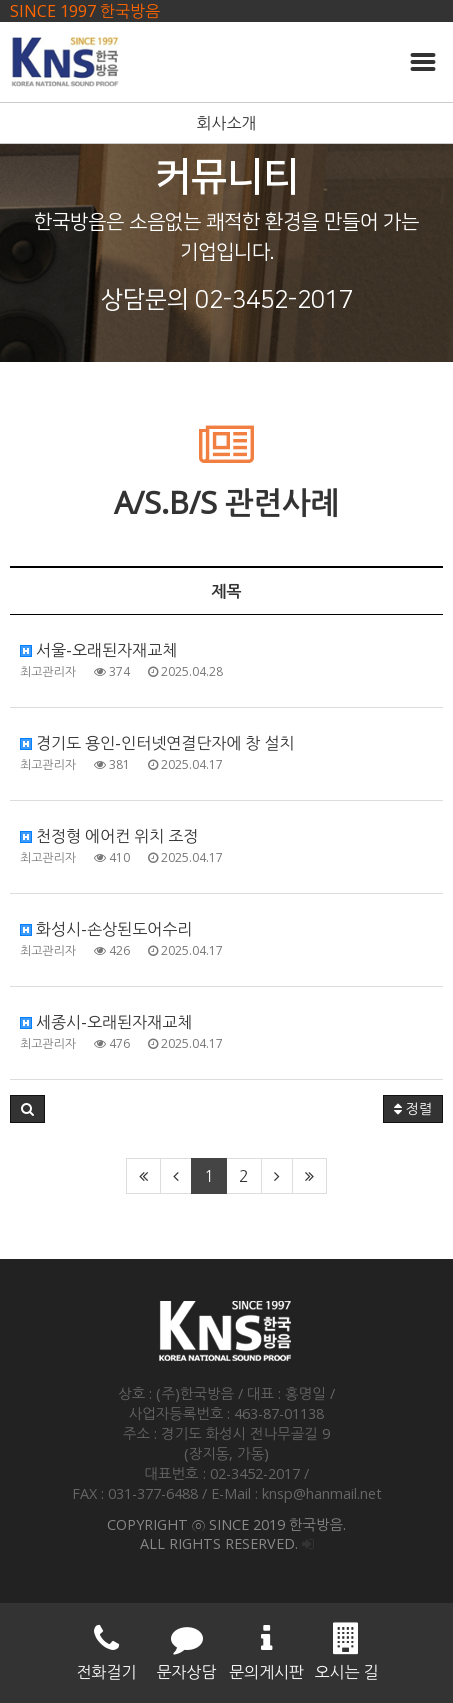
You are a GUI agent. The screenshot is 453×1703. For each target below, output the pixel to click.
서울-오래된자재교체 (98, 650)
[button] (27, 1109)
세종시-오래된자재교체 (106, 1022)
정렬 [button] (413, 1109)
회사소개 (226, 123)
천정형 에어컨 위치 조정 (109, 836)
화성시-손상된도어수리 (106, 929)
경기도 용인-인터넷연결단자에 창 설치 (157, 743)
